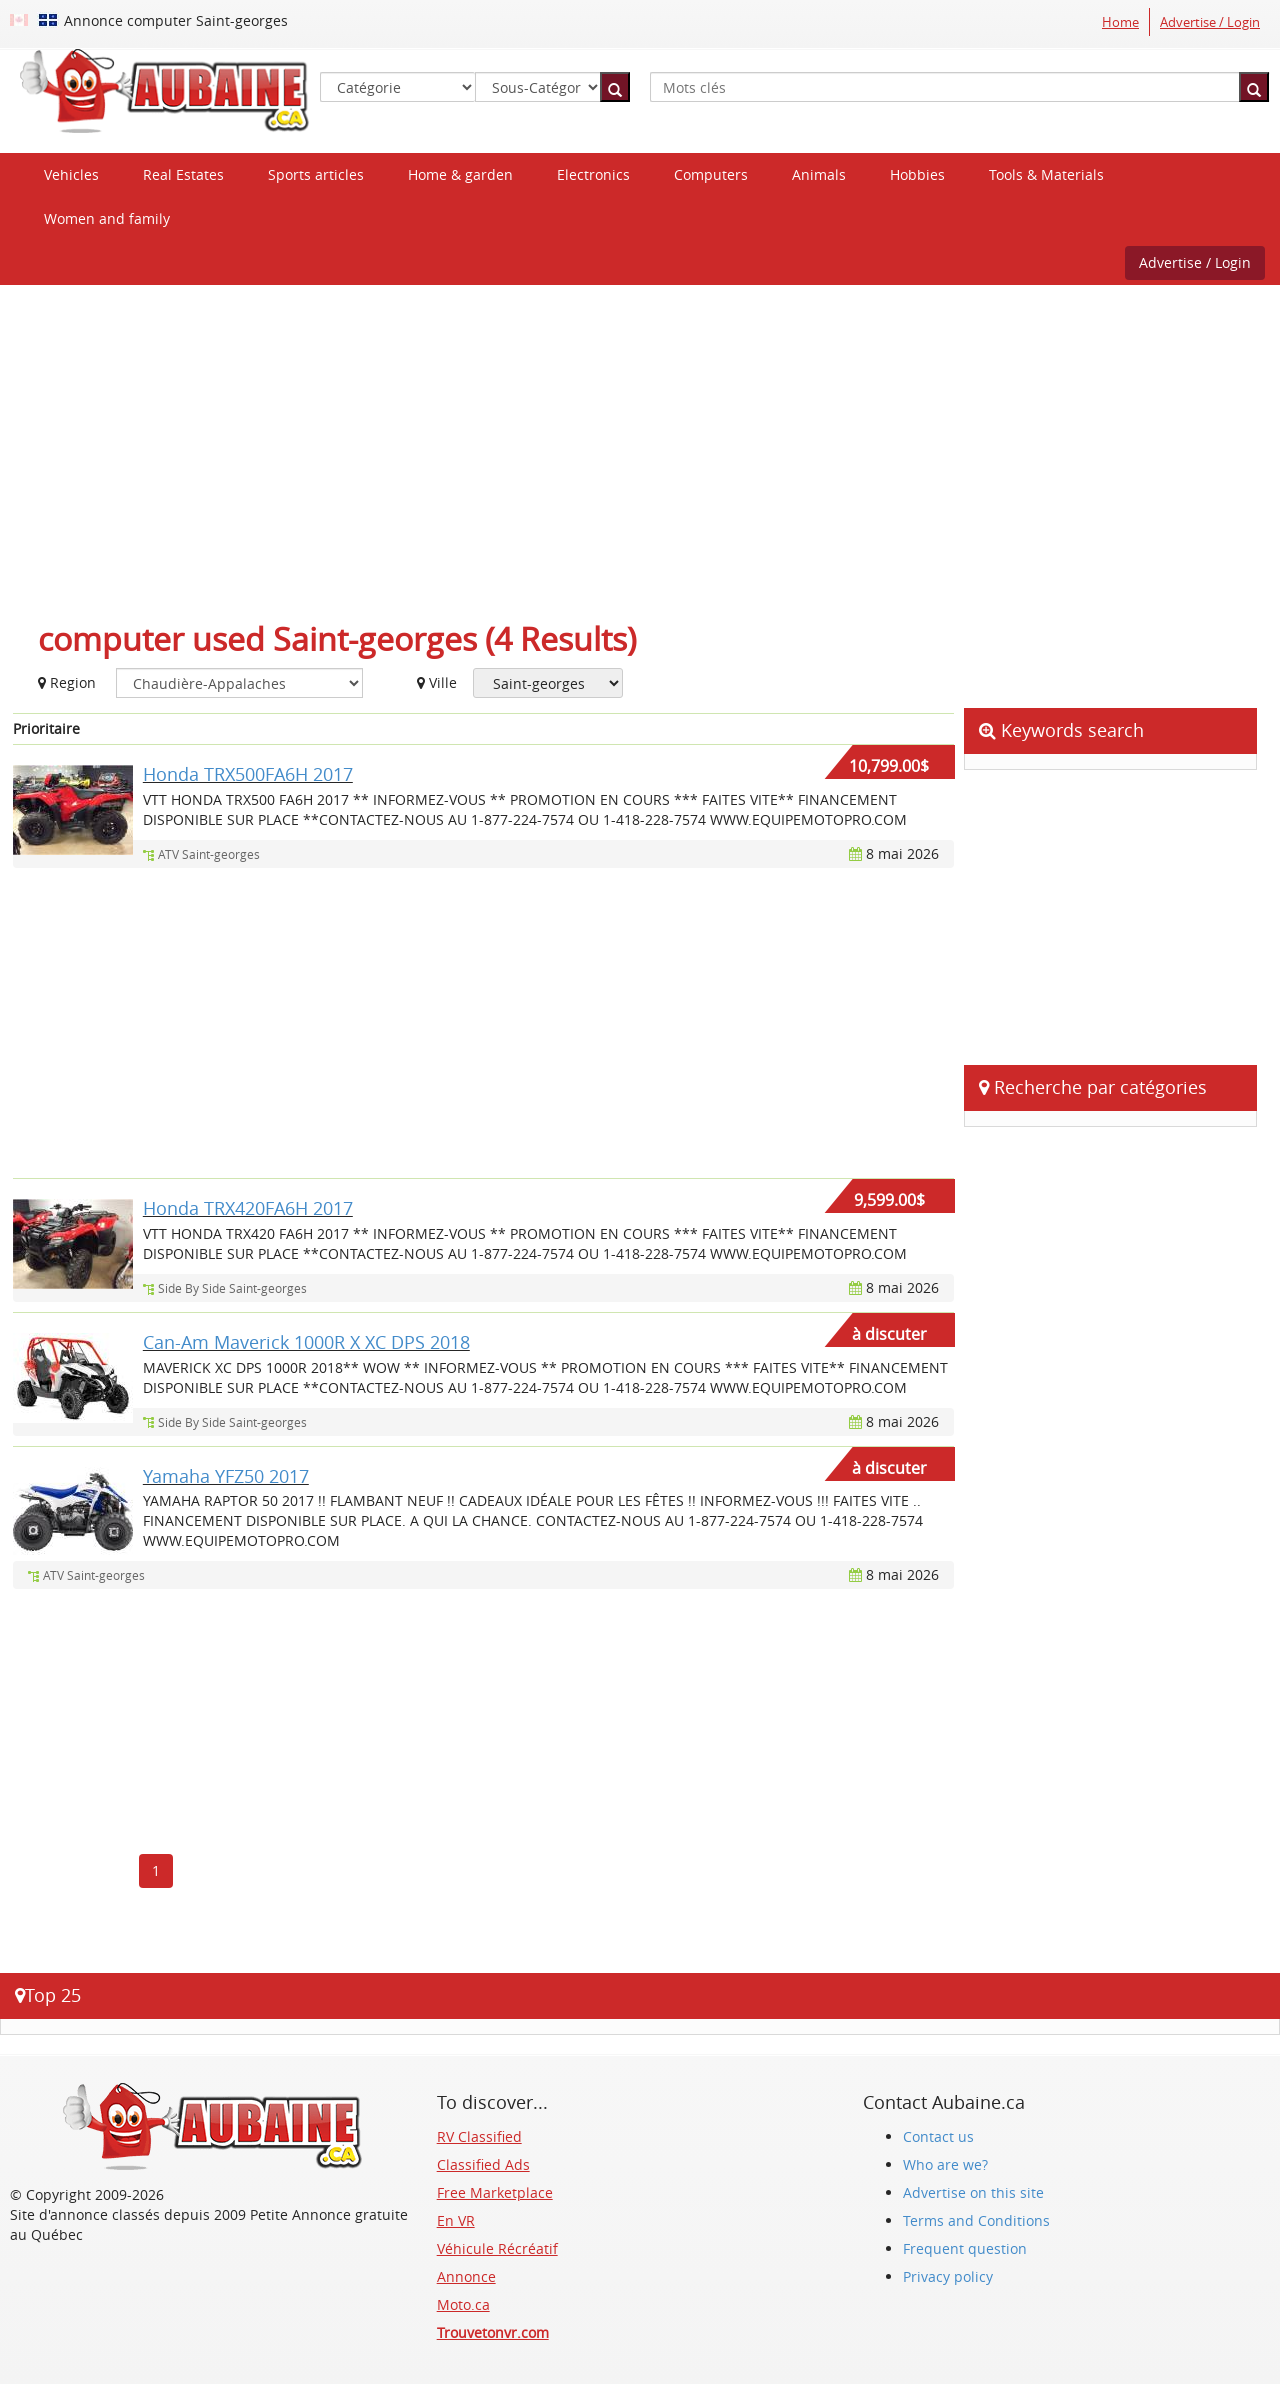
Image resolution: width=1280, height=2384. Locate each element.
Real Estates (183, 174)
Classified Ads (483, 2164)
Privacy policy (948, 2276)
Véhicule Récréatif (497, 2248)
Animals (819, 174)
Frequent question (965, 2248)
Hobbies (917, 174)
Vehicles (71, 174)
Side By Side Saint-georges (232, 1288)
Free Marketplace (495, 2192)
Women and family (107, 218)
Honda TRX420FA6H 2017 (248, 1208)
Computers (711, 174)
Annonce (466, 2276)
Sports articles (316, 174)
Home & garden (460, 174)
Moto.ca (463, 2304)
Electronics (593, 174)
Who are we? (945, 2164)
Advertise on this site (973, 2192)
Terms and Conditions (976, 2220)
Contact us (938, 2136)
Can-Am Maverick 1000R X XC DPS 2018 (306, 1342)
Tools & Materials (1046, 174)
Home (1120, 22)
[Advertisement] (640, 445)
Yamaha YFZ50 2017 (226, 1476)
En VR (456, 2220)
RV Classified (479, 2136)
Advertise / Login (1210, 22)
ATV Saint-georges (209, 854)
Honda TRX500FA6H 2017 (248, 774)
